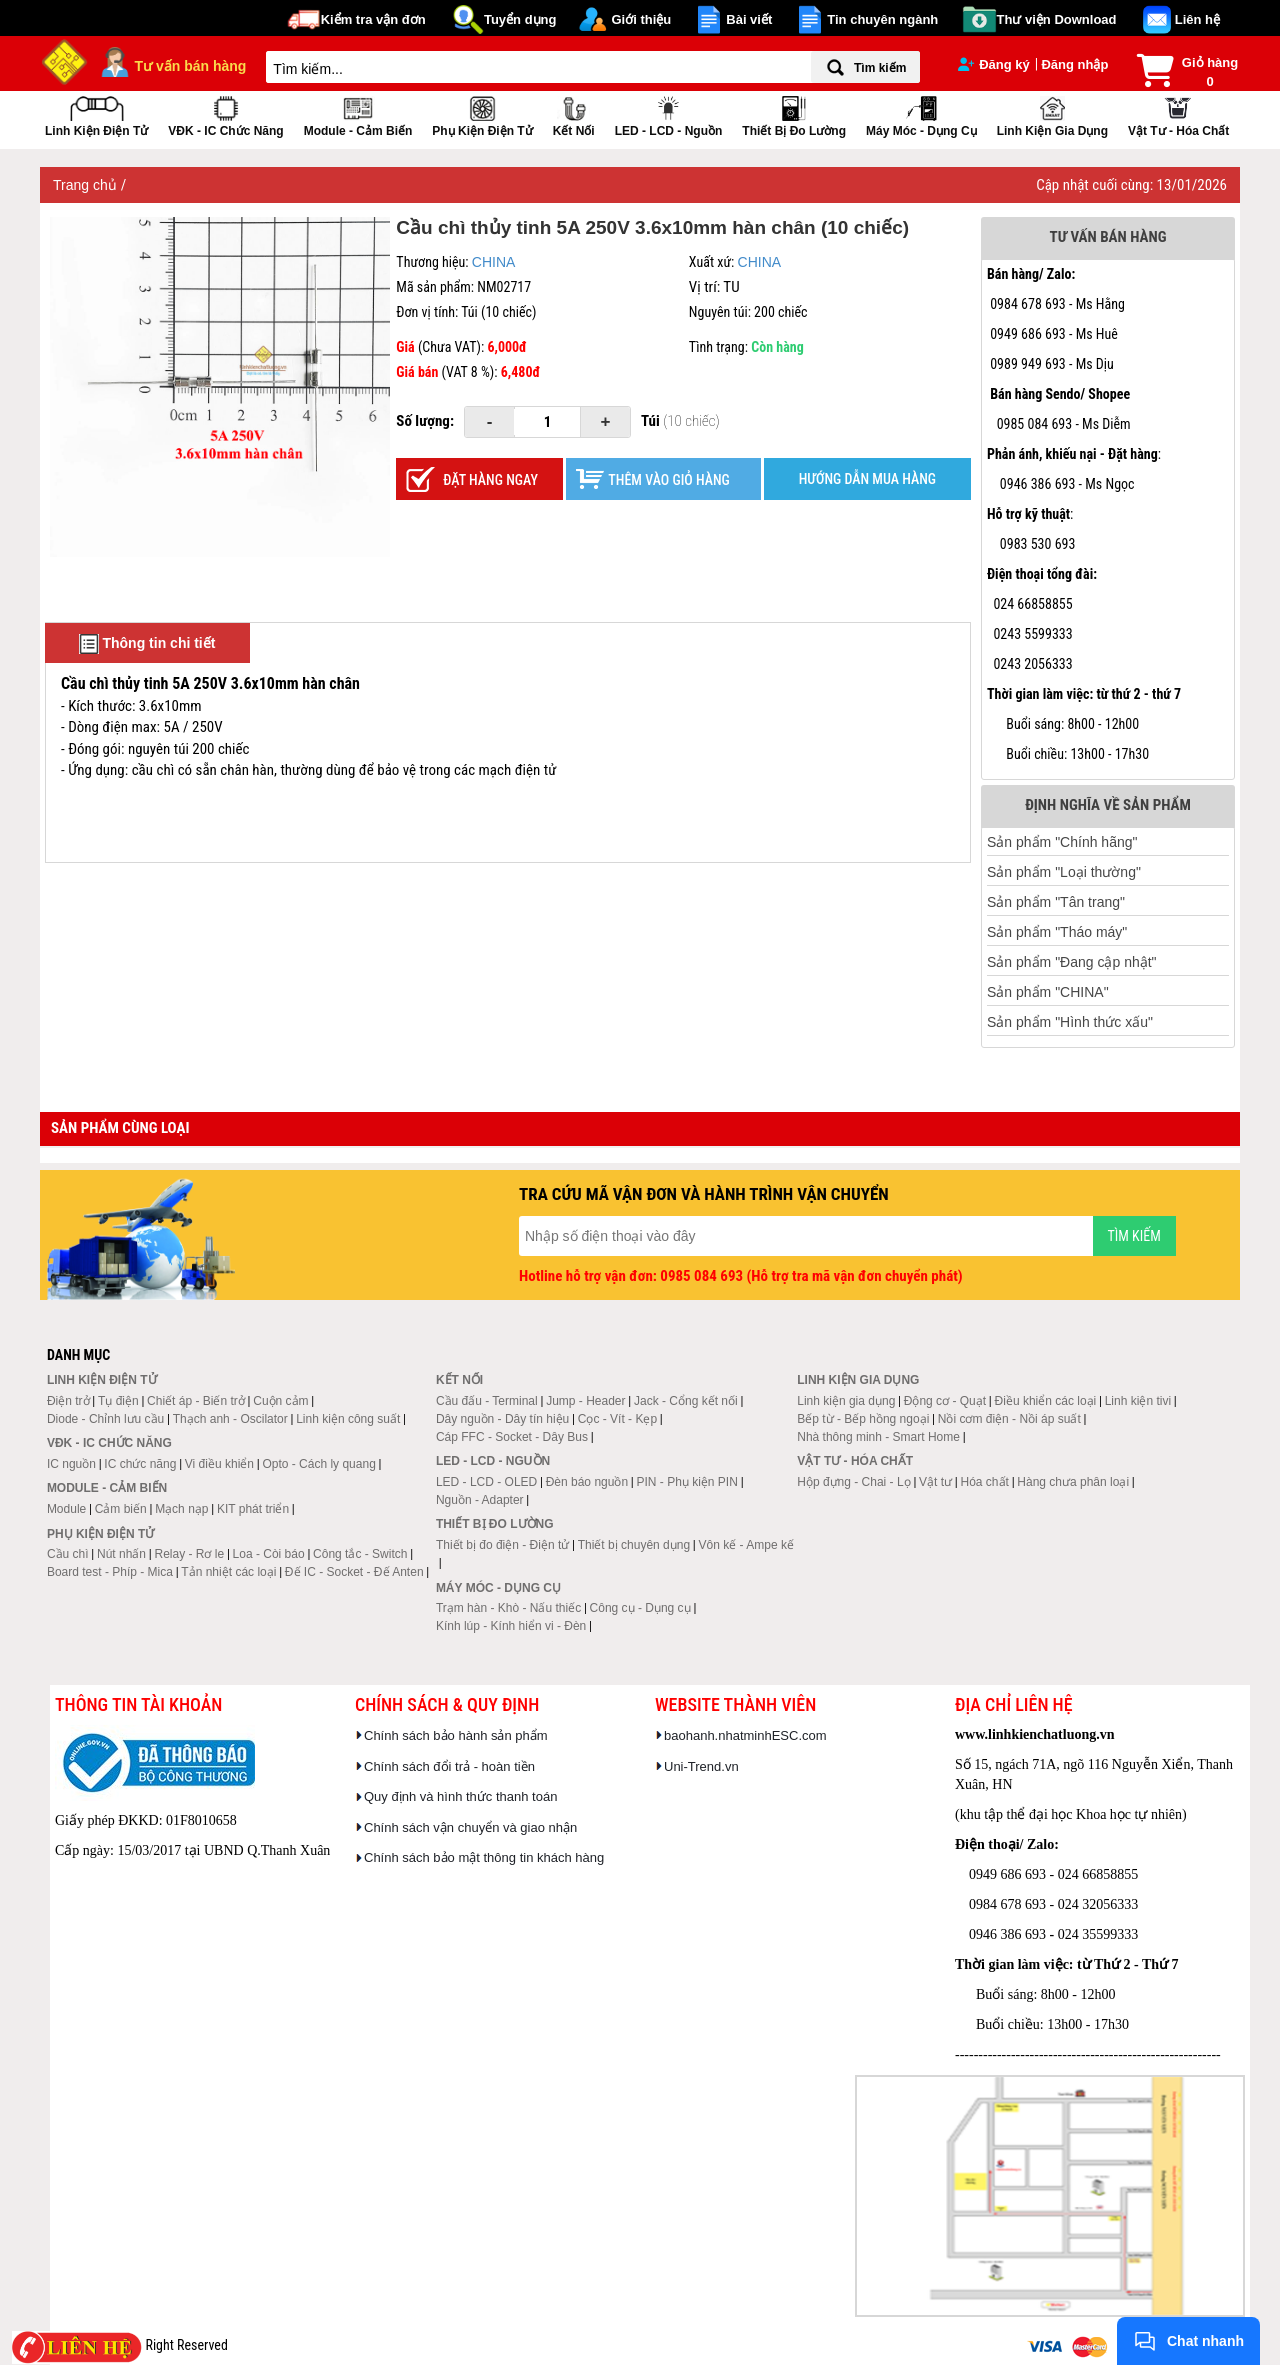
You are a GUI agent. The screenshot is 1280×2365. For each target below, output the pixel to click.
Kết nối (574, 114)
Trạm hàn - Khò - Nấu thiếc (508, 1608)
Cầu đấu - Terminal (487, 1401)
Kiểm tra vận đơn (373, 19)
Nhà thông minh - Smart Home (878, 1437)
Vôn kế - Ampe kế (746, 1545)
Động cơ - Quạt (945, 1401)
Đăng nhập (1074, 64)
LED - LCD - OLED (486, 1482)
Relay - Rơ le (189, 1554)
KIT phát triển (253, 1509)
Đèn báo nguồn (587, 1482)
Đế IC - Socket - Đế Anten (354, 1572)
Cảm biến (121, 1509)
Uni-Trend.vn (701, 1766)
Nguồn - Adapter (480, 1500)
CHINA (494, 262)
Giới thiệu (641, 19)
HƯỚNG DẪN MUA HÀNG (867, 479)
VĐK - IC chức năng (225, 114)
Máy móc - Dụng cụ (921, 114)
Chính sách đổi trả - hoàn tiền (449, 1766)
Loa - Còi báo (269, 1554)
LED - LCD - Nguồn (669, 114)
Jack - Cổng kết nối (686, 1401)
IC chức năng (140, 1464)
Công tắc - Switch (360, 1554)
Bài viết (749, 19)
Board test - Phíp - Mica (110, 1572)
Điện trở (68, 1401)
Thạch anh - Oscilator (230, 1419)
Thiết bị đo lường (794, 114)
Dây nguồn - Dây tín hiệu (502, 1419)
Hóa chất (985, 1482)
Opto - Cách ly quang (318, 1464)
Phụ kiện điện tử (482, 114)
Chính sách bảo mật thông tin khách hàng (484, 1857)
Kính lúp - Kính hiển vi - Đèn (511, 1626)
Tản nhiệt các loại (228, 1572)
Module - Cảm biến (358, 114)
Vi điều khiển (219, 1464)
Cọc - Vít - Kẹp (617, 1419)
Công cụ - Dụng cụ (640, 1608)
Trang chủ (87, 185)
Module (66, 1509)
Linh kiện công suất (348, 1419)
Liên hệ (1197, 19)
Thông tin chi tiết (147, 644)
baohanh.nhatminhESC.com (745, 1735)
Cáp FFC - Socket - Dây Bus (512, 1437)
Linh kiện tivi (1138, 1401)
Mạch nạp (181, 1509)
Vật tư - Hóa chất (1178, 114)
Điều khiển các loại (1046, 1401)
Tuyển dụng (520, 19)
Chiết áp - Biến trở (196, 1401)
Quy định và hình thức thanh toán (460, 1796)
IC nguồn (71, 1464)
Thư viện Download (1057, 19)
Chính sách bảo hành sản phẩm (456, 1735)
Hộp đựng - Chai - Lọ (853, 1482)
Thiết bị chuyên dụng (634, 1545)
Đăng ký (994, 64)
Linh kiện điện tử (96, 114)
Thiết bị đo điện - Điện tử (502, 1545)
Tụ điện (118, 1401)
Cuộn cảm (280, 1401)
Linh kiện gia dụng (1052, 114)
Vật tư (935, 1482)
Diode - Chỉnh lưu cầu (105, 1419)
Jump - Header (585, 1401)
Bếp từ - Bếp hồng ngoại (863, 1419)
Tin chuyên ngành (882, 19)
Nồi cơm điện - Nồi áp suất (1009, 1419)
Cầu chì (68, 1554)
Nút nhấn (121, 1554)
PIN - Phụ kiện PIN (687, 1482)
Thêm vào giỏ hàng (668, 480)
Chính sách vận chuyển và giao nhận (470, 1827)
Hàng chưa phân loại (1073, 1482)
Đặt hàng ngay (490, 480)
